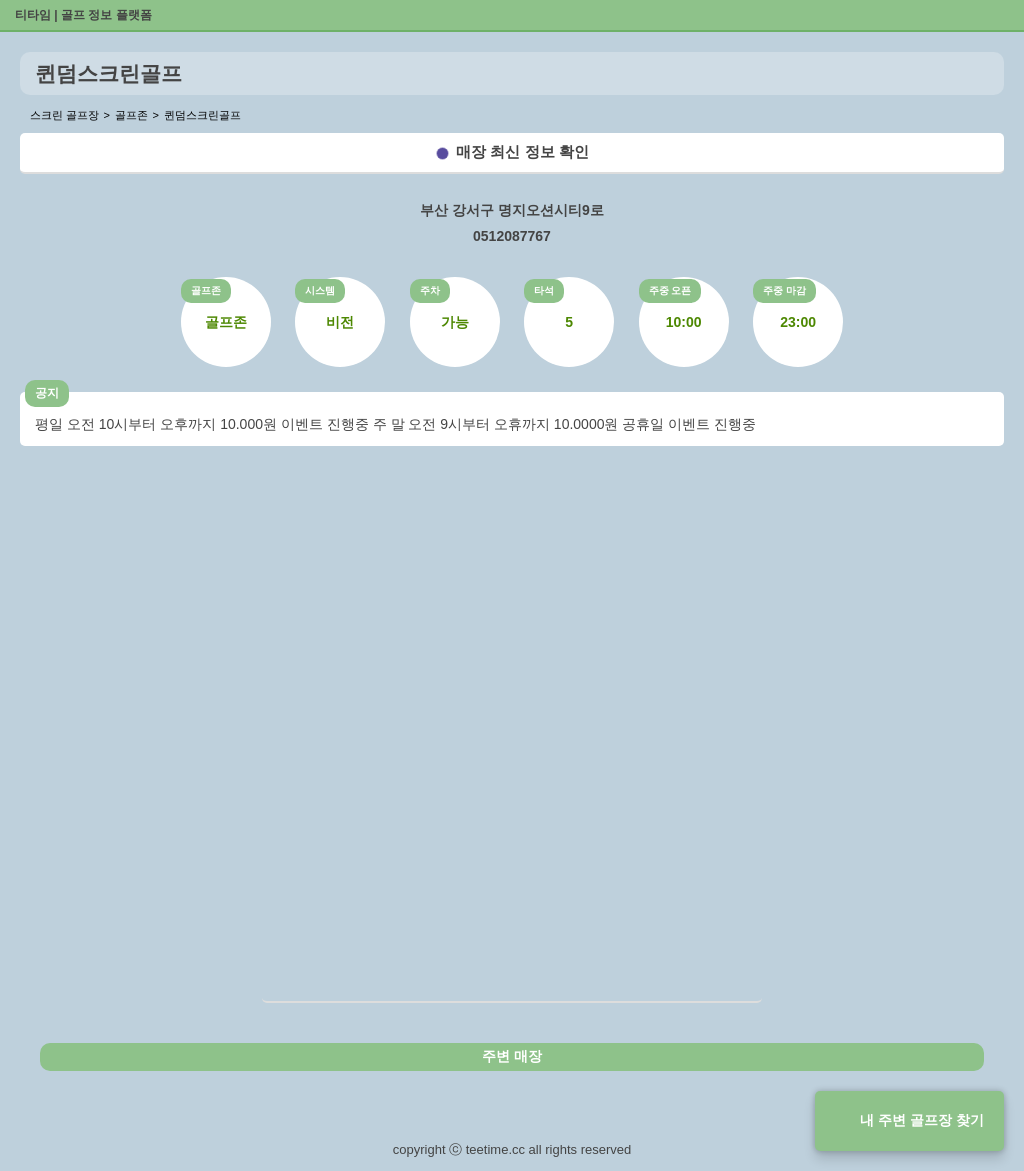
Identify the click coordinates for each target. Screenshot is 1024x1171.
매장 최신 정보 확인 (522, 151)
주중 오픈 (670, 290)
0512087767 (512, 236)
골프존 (206, 290)
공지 (47, 393)
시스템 (320, 290)
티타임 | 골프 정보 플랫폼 (83, 15)
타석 (544, 290)
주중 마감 (784, 290)
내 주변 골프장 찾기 (922, 1120)
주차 (430, 290)
